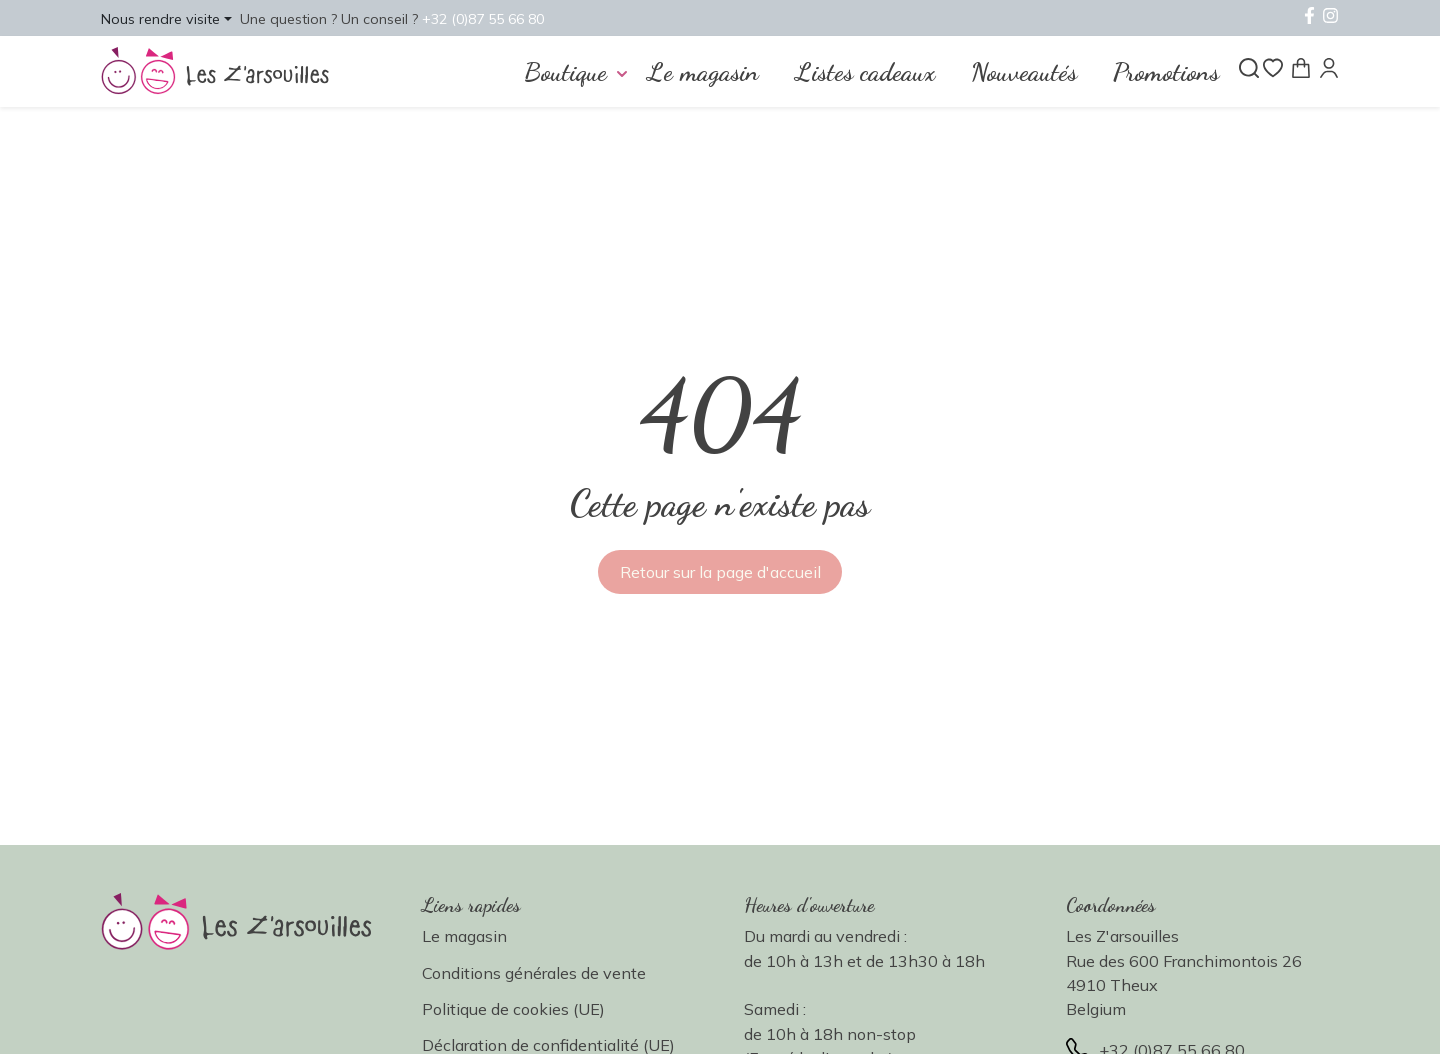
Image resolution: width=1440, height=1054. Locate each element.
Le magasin (703, 71)
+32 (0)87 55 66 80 (488, 19)
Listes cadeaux (865, 71)
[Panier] (1301, 68)
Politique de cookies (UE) (513, 1009)
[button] (166, 18)
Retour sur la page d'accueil (720, 572)
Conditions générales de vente (534, 973)
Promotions (1166, 71)
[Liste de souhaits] (1273, 68)
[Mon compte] (1329, 68)
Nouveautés (1024, 71)
